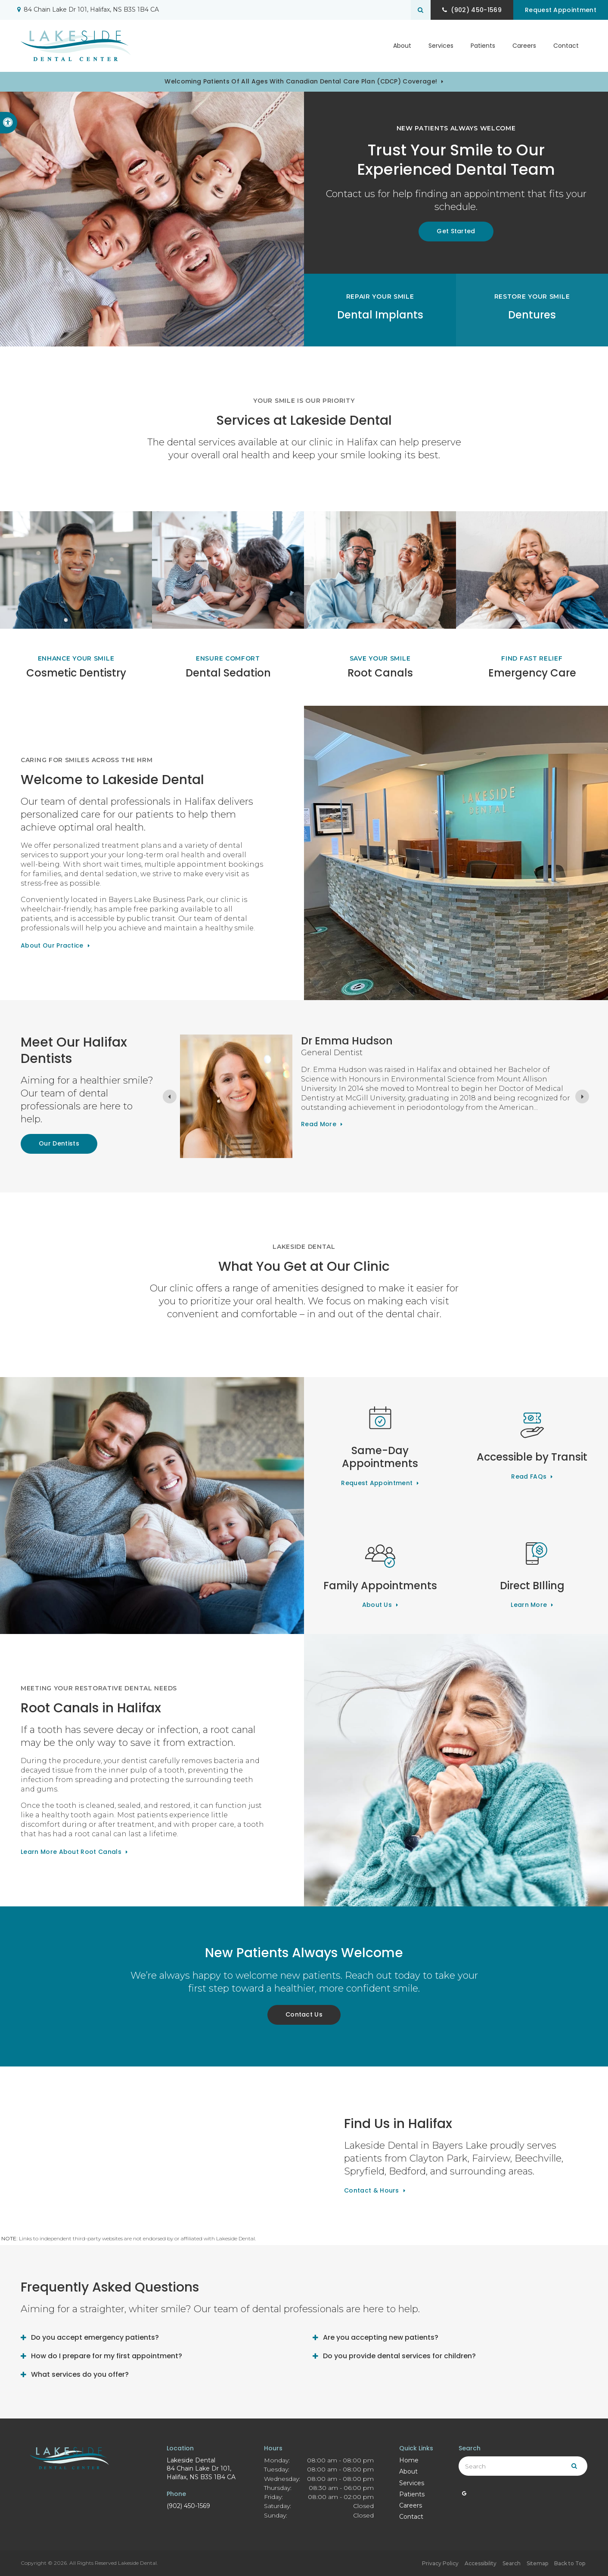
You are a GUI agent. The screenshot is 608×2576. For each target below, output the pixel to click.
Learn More (529, 1604)
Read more (318, 1124)
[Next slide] (582, 1096)
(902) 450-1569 (188, 2506)
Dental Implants (380, 315)
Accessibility (480, 2563)
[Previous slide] (170, 1096)
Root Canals (380, 673)
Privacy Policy (440, 2563)
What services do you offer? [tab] (80, 2374)
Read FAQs (528, 1476)
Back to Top (569, 2563)
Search (512, 2563)
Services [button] (440, 45)
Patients (483, 45)
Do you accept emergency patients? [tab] (95, 2337)
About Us (377, 1604)
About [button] (402, 45)
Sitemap (537, 2563)
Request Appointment (377, 1483)
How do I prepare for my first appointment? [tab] (106, 2356)
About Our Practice (52, 945)
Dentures (532, 315)
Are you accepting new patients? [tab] (380, 2337)
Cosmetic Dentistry (76, 673)
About (408, 2471)
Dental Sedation (228, 673)
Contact (566, 45)
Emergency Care (532, 673)
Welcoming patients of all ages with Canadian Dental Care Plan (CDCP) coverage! (300, 81)
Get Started (456, 231)
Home (409, 2460)
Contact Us (304, 2014)
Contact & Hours (371, 2190)
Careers (524, 45)
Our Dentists (59, 1143)
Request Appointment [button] (560, 10)
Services (411, 2483)
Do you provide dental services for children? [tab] (399, 2356)
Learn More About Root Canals (71, 1851)
